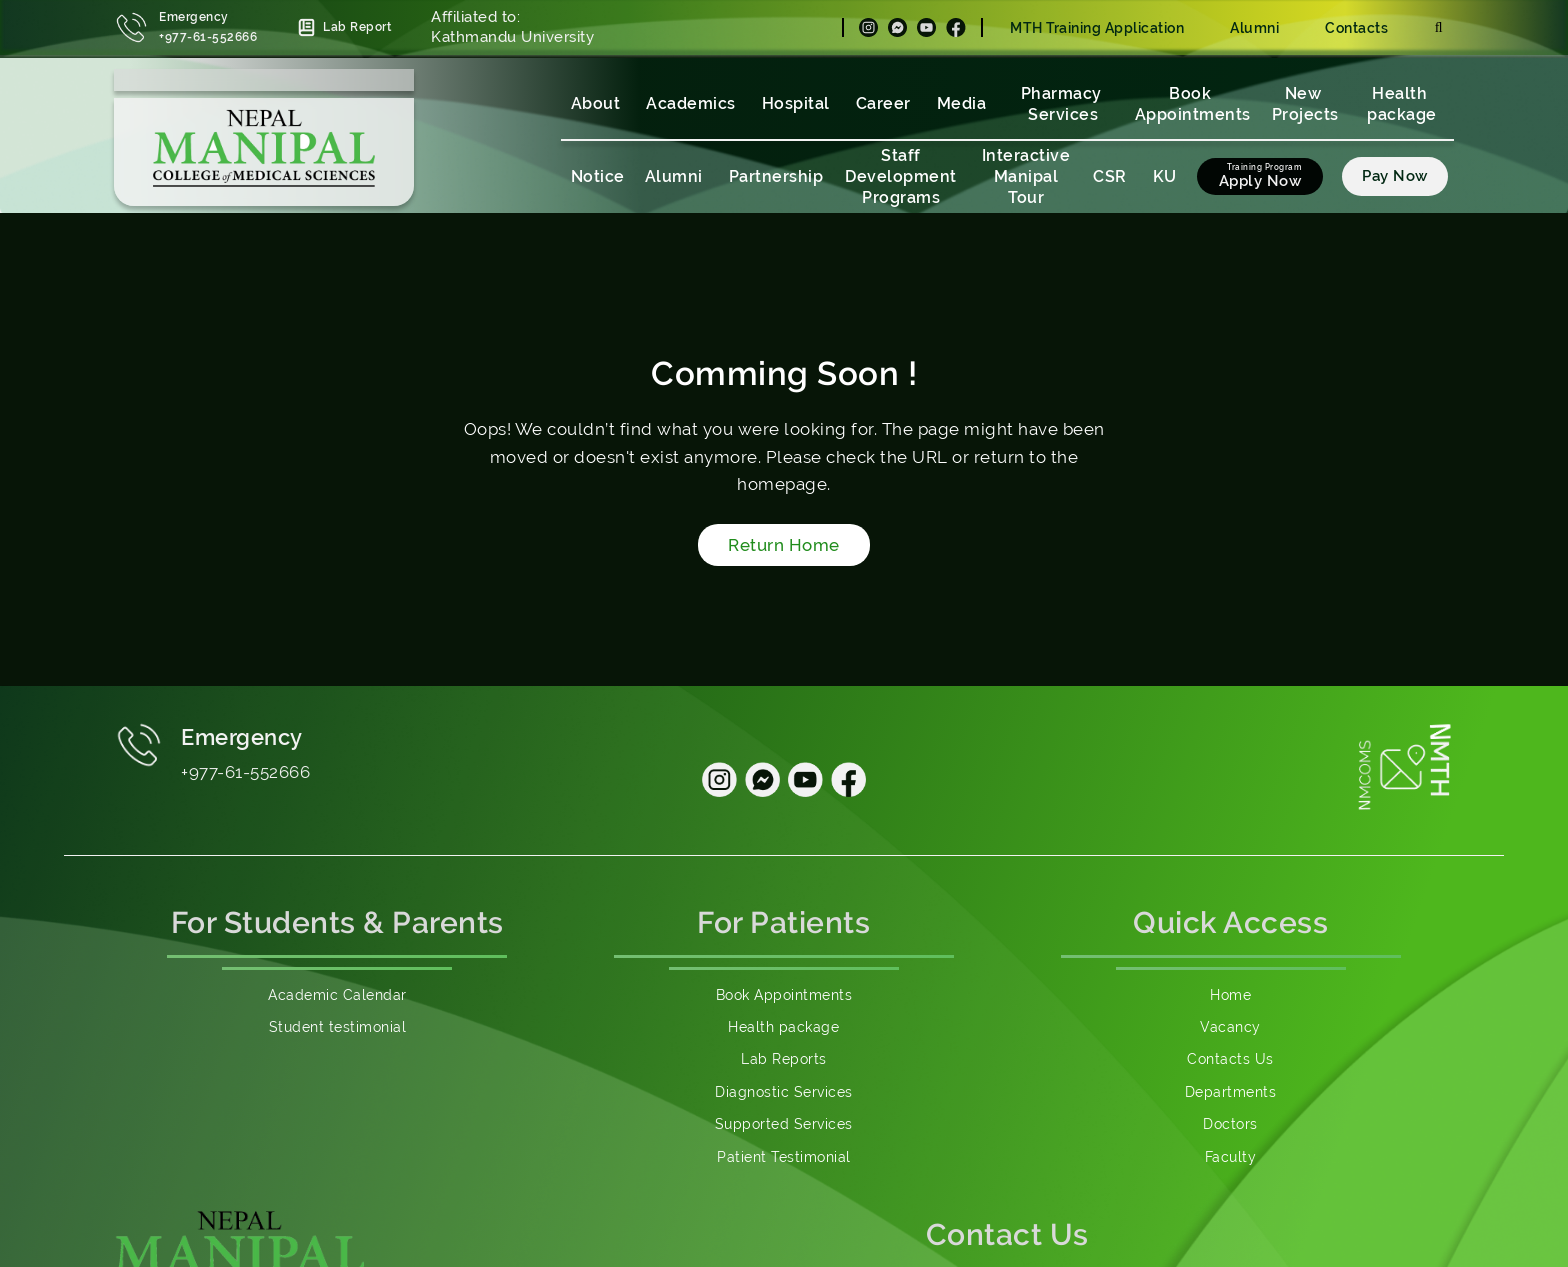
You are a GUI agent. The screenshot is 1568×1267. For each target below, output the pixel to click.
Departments (1231, 1092)
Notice (598, 176)
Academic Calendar (337, 995)
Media (962, 103)
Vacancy (1230, 1027)
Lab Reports (784, 1059)
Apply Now (1260, 181)
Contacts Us (1230, 1059)
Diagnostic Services (784, 1092)
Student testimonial (338, 1027)
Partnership (776, 176)
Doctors (1230, 1124)
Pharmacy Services (1064, 104)
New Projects (1305, 104)
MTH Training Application (1097, 28)
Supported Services (784, 1124)
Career (883, 103)
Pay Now (1395, 176)
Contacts (1356, 28)
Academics (691, 103)
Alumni (1254, 28)
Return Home (784, 545)
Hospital (796, 103)
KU (1165, 176)
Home (1230, 995)
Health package (1402, 104)
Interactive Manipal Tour (1026, 176)
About (596, 103)
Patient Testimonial (784, 1157)
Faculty (1231, 1157)
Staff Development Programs (901, 176)
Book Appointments (1193, 104)
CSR (1110, 176)
